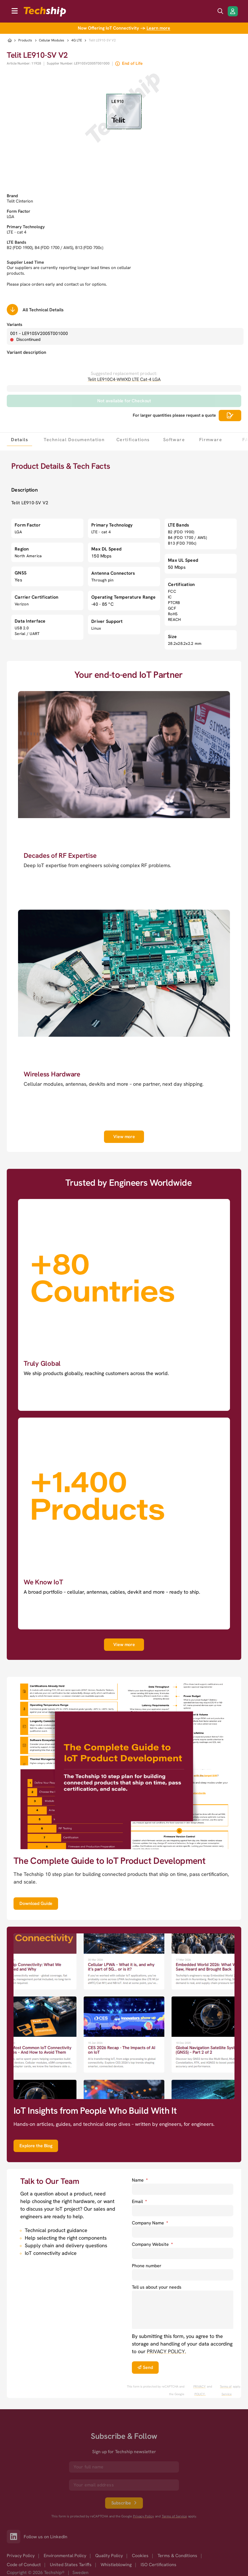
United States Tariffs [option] (71, 2565)
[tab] (19, 439)
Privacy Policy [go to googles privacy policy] (143, 2516)
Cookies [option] (140, 2556)
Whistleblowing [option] (116, 2565)
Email (139, 2201)
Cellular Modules (51, 40)
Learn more (158, 28)
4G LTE (76, 40)
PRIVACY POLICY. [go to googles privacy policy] (199, 2390)
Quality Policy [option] (109, 2556)
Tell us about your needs (156, 2287)
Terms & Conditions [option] (177, 2556)
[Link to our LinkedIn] (15, 2536)
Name (140, 2180)
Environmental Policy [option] (65, 2556)
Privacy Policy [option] (21, 2556)
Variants (14, 324)
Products (25, 40)
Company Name (150, 2223)
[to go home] (45, 12)
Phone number (146, 2266)
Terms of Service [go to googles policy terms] (226, 2390)
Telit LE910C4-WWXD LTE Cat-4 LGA (124, 379)
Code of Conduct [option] (24, 2565)
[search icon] (220, 11)
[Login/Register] (233, 11)
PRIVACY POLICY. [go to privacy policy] (166, 2351)
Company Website (152, 2244)
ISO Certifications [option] (158, 2565)
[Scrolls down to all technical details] (12, 309)
